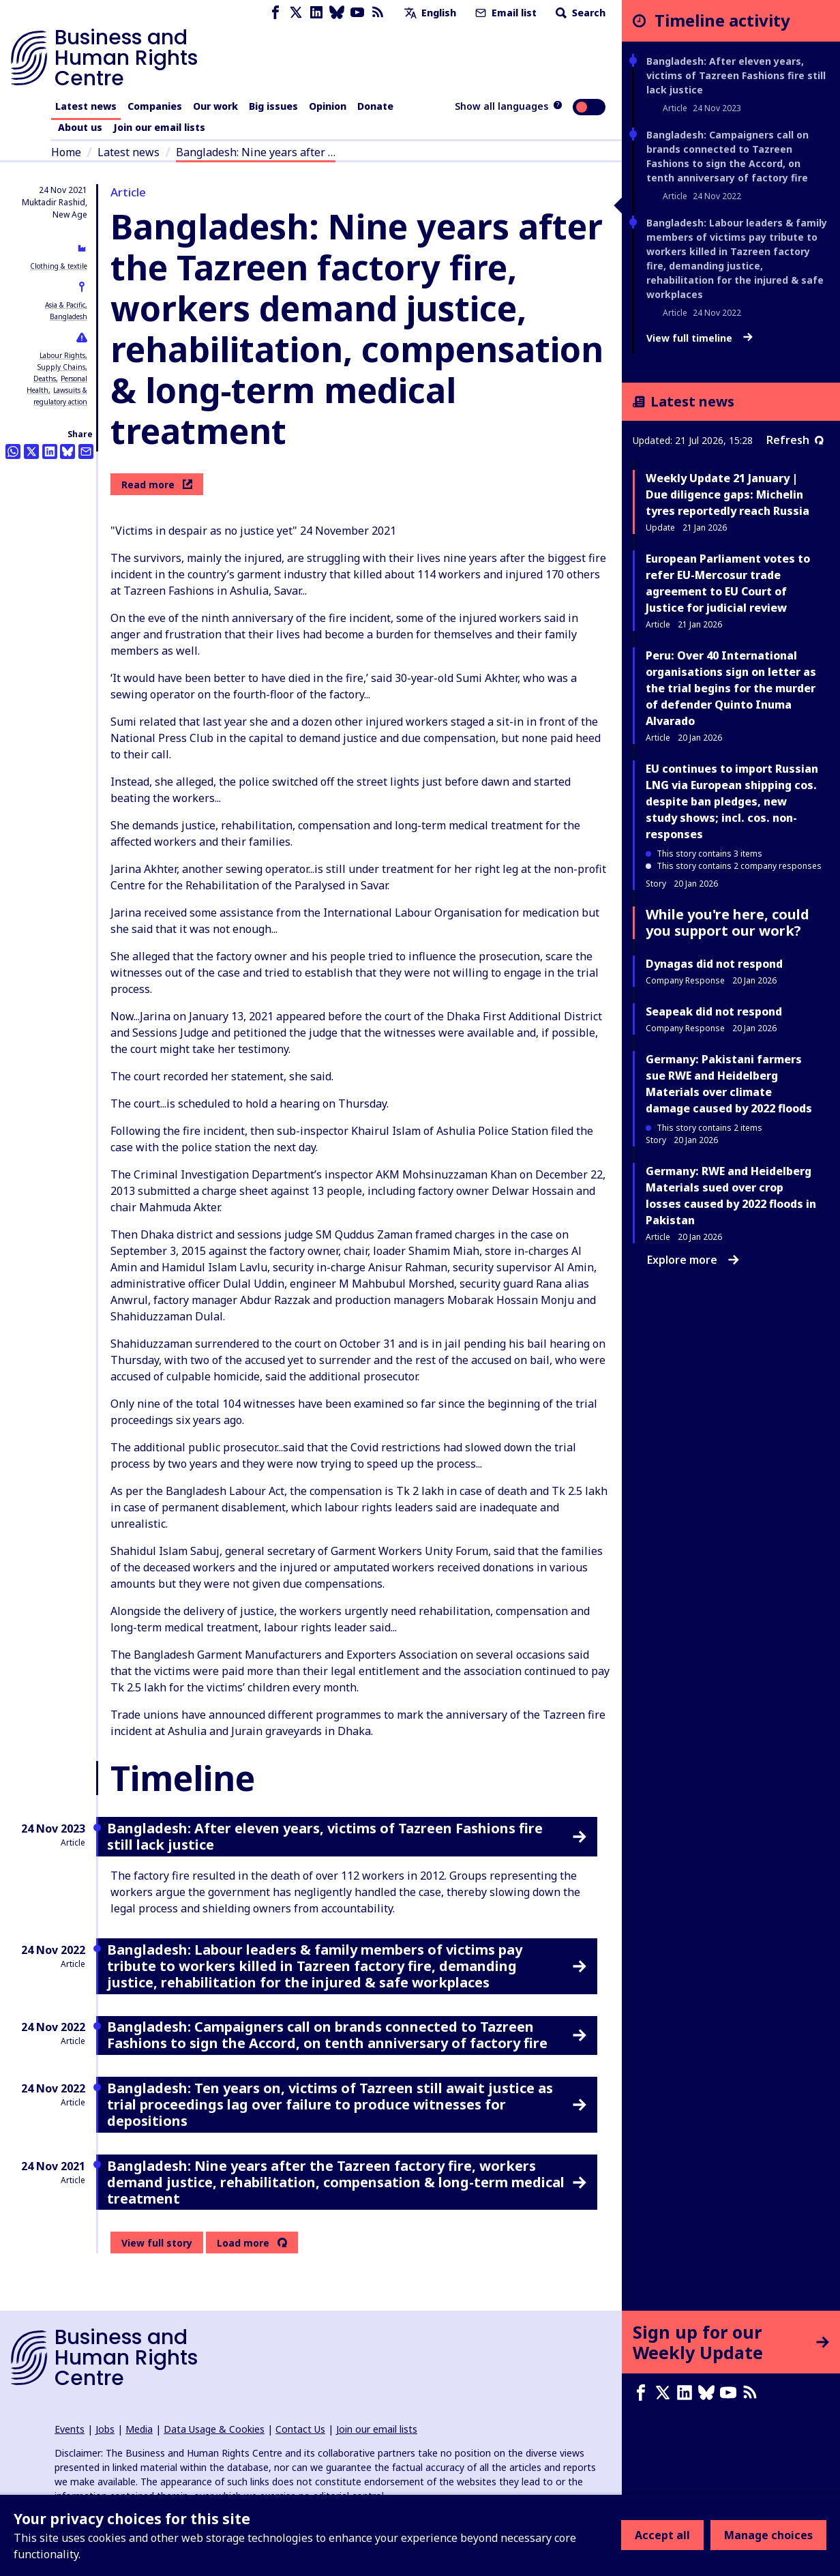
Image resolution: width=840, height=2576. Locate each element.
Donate (375, 106)
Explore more (693, 1259)
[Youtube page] (357, 12)
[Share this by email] (85, 451)
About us (80, 127)
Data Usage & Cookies (214, 2429)
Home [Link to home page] (66, 152)
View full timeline (699, 338)
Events (70, 2429)
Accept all (662, 2535)
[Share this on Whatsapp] (12, 451)
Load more (243, 2243)
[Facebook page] (275, 12)
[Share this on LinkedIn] (49, 451)
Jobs (105, 2429)
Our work (215, 106)
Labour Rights (62, 355)
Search (579, 12)
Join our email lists (159, 127)
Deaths (44, 378)
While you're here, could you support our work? (727, 922)
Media (139, 2429)
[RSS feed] (378, 12)
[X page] (296, 12)
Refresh (795, 439)
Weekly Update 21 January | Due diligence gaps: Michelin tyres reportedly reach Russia (727, 494)
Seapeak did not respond (714, 1011)
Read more (156, 484)
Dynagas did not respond (714, 963)
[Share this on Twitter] (31, 451)
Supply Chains (61, 367)
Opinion (327, 106)
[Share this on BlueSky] (67, 451)
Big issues (273, 106)
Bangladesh (68, 316)
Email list (504, 12)
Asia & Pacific (65, 305)
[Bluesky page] (337, 12)
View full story (156, 2242)
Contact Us (300, 2429)
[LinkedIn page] (316, 12)
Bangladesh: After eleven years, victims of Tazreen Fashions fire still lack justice (736, 75)
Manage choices (768, 2535)
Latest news (86, 106)
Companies (154, 106)
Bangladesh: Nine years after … (255, 152)
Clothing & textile (58, 266)
